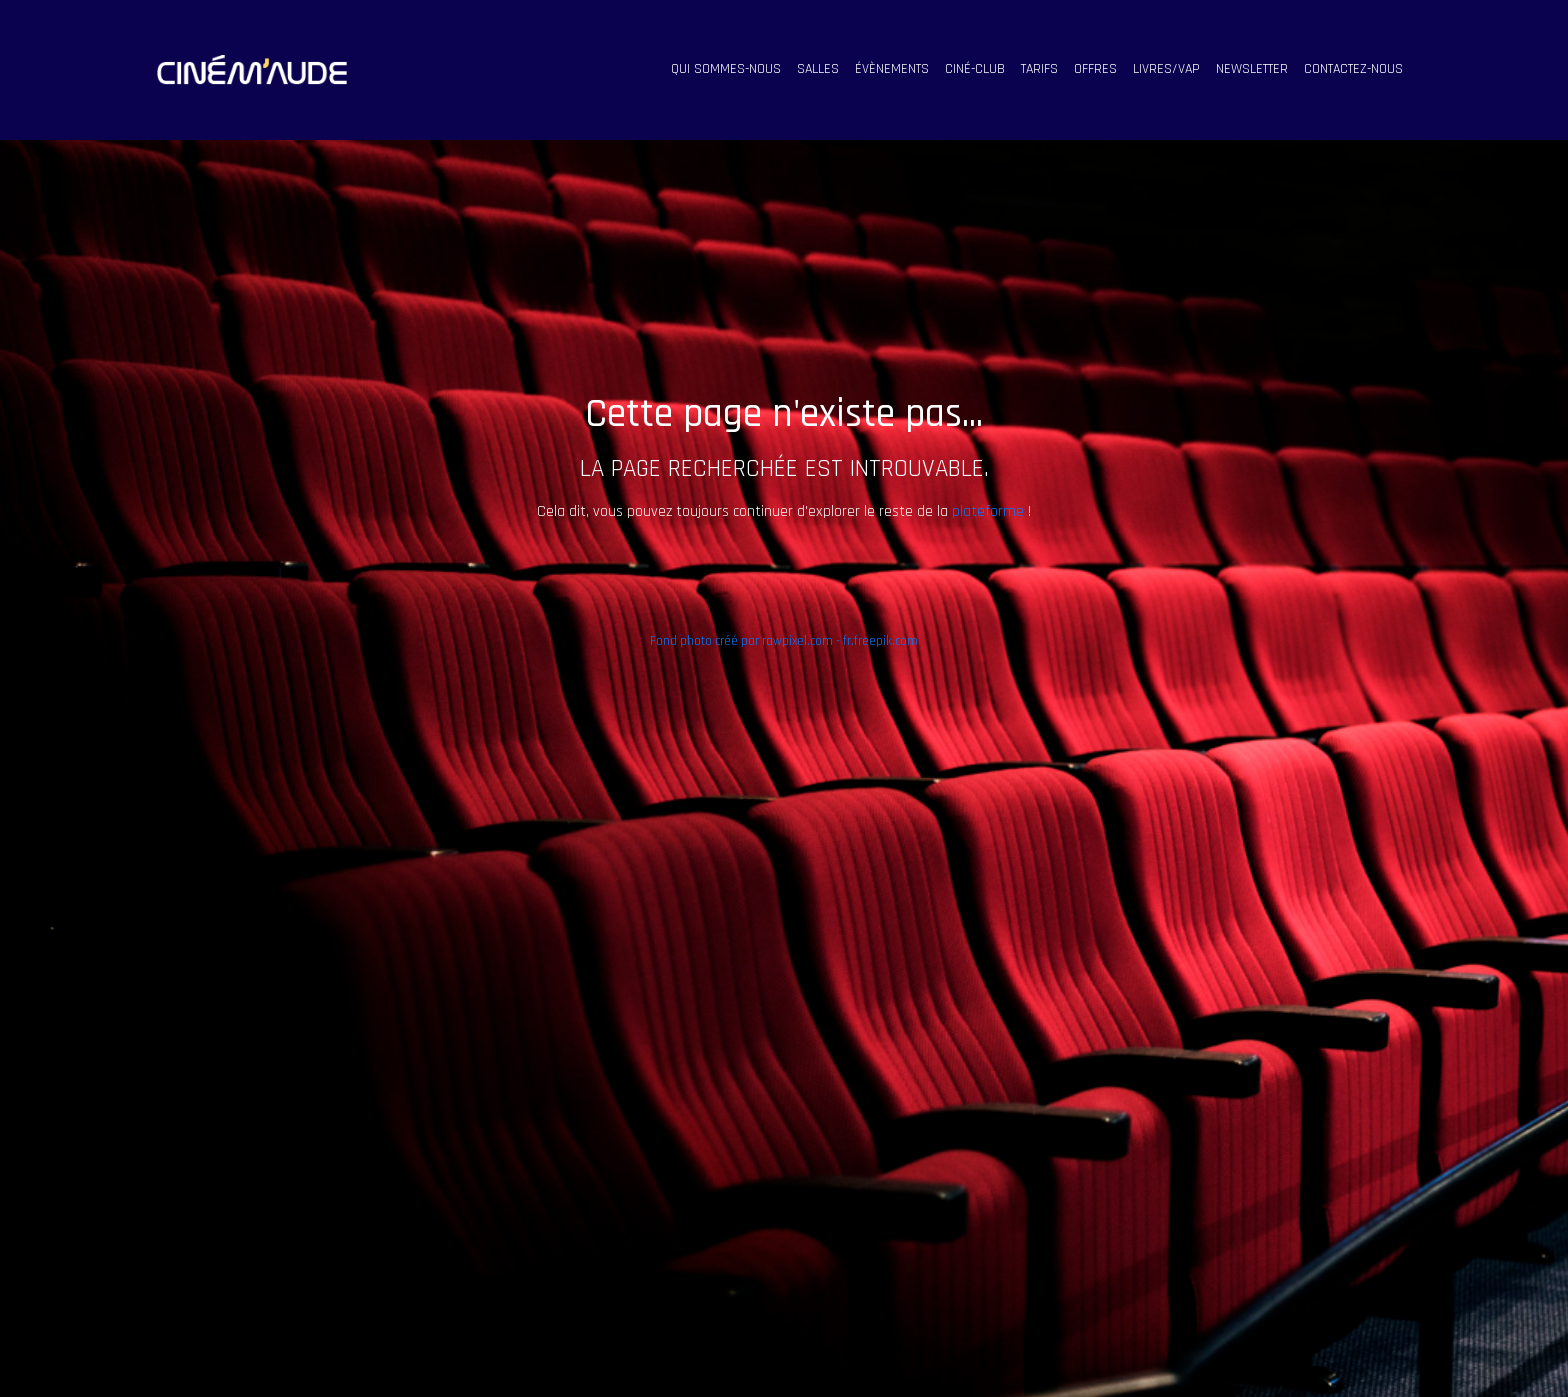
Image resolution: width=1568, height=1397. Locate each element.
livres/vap (1166, 69)
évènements (892, 69)
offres (1095, 69)
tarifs (1039, 69)
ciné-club (975, 69)
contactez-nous (1353, 69)
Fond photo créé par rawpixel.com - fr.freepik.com (784, 641)
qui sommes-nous (726, 69)
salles (818, 69)
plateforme (988, 511)
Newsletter (1252, 69)
